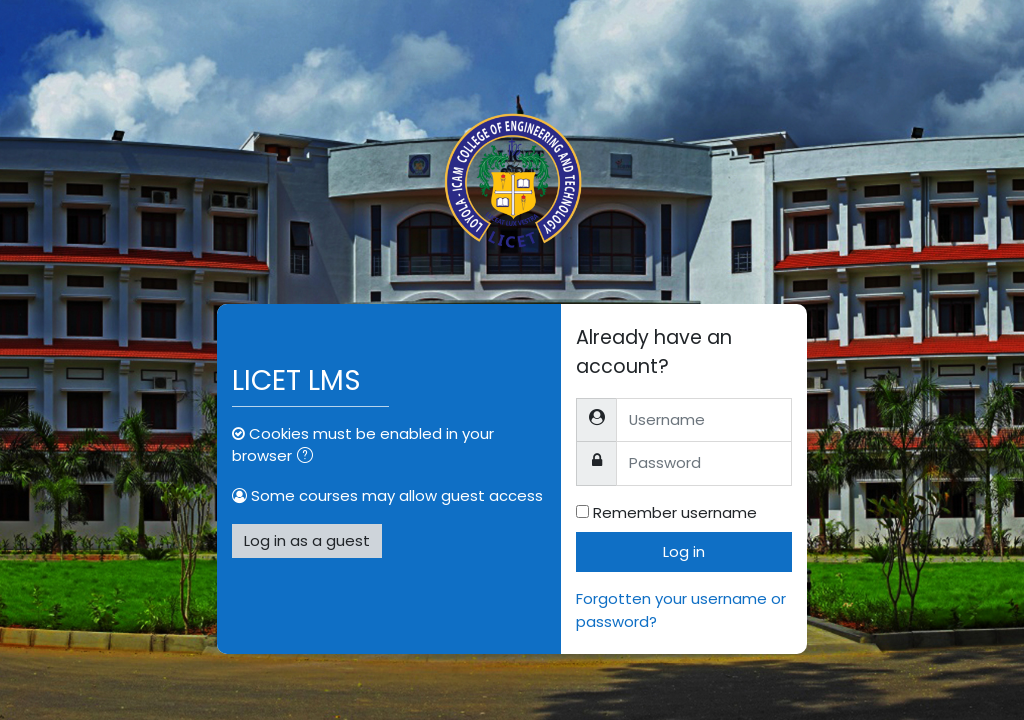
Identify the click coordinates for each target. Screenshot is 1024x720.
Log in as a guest (307, 540)
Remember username (675, 512)
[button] (309, 457)
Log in (684, 551)
